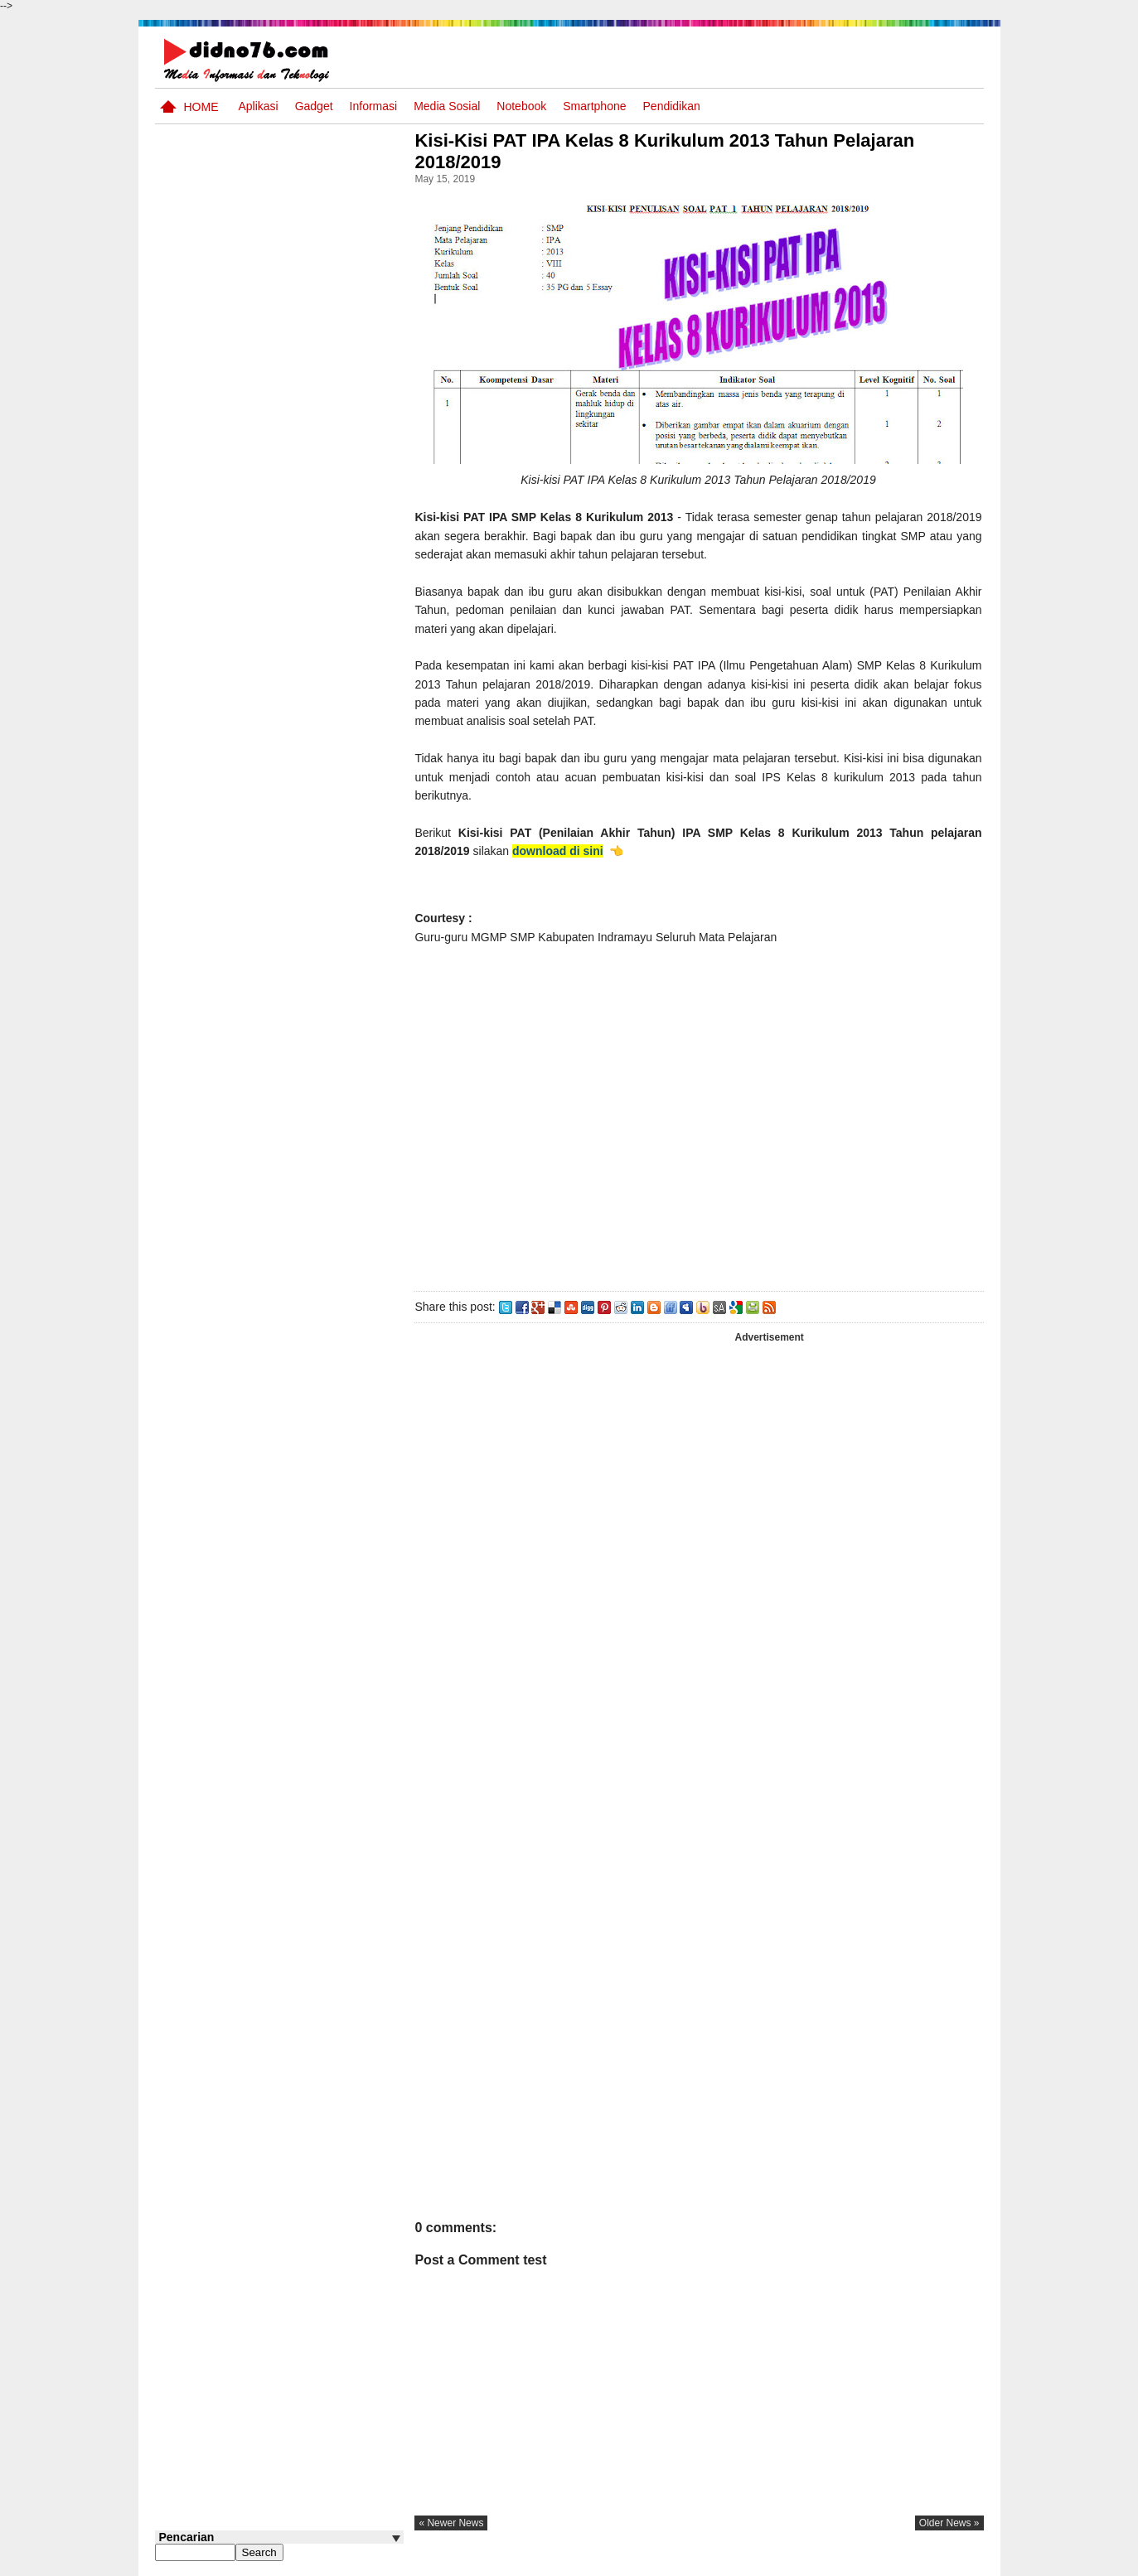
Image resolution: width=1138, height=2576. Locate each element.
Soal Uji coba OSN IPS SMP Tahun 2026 (301, 779)
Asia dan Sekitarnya (290, 1236)
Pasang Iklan (730, 2562)
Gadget (314, 106)
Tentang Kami (806, 2562)
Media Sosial (447, 106)
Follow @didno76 (200, 1327)
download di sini (562, 851)
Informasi (374, 106)
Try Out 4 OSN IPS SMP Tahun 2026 (304, 923)
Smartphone (594, 106)
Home (201, 107)
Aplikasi (258, 106)
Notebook (521, 106)
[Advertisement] (701, 1114)
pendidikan (671, 106)
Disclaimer (953, 2562)
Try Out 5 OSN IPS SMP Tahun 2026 (304, 716)
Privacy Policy (883, 2562)
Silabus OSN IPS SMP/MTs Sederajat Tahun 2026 (311, 994)
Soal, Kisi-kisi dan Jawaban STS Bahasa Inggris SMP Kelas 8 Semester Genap (296, 859)
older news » (949, 2523)
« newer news (456, 2523)
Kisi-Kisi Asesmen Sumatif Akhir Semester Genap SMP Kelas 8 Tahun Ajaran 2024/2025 (311, 1066)
